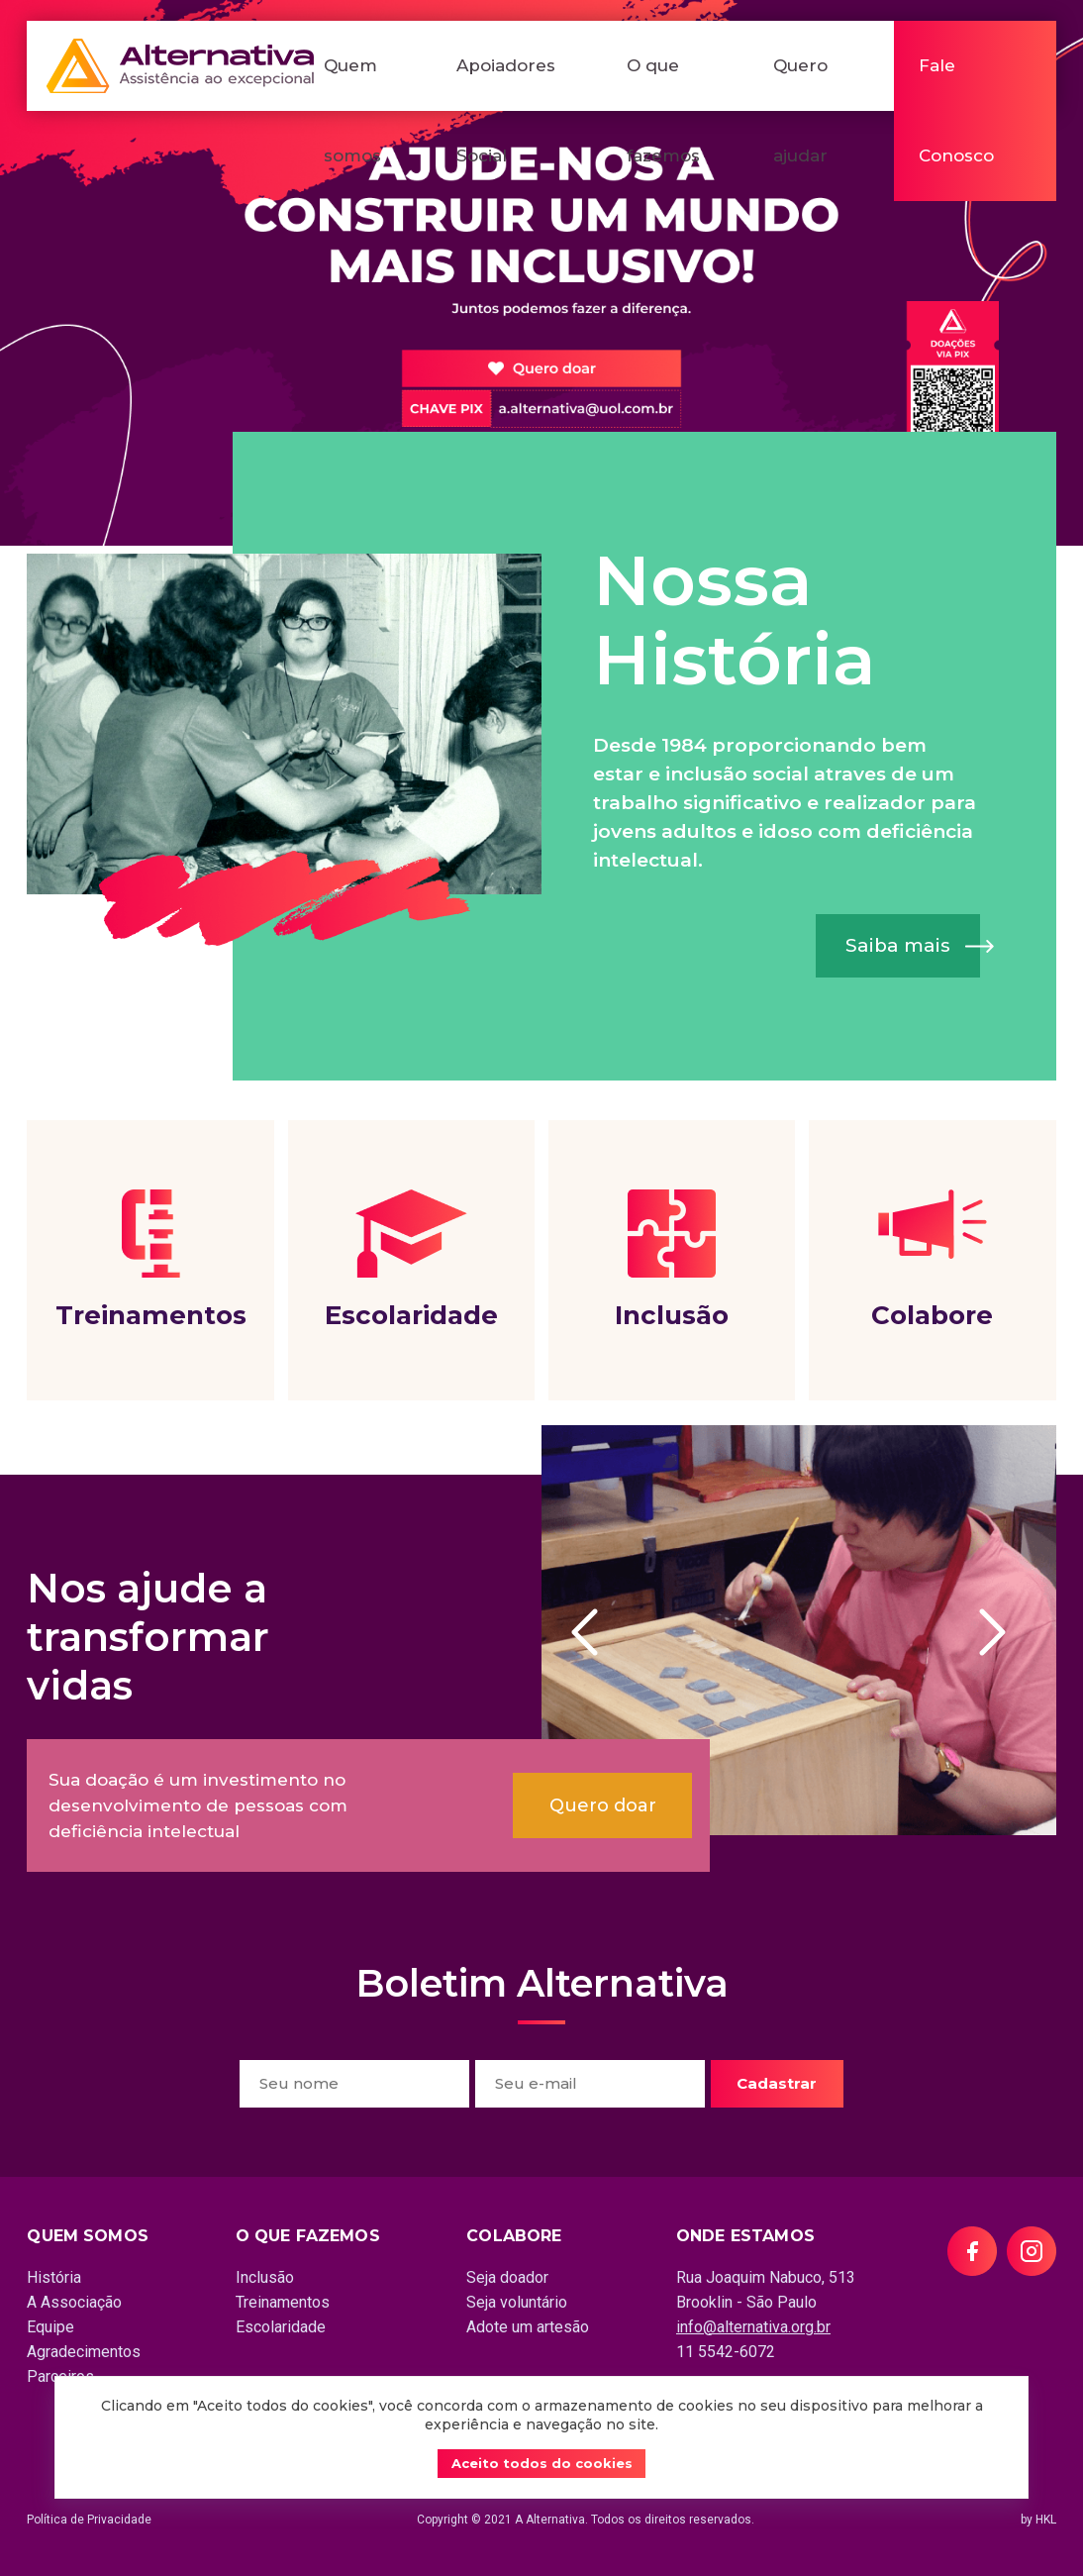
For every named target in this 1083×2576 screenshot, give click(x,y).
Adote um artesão (527, 2327)
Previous (595, 1632)
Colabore (932, 1260)
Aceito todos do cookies (542, 2463)
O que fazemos (663, 110)
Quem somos (352, 110)
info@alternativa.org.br (753, 2327)
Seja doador (507, 2277)
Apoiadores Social (505, 110)
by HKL (1038, 2519)
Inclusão (671, 1260)
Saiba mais (897, 945)
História (54, 2277)
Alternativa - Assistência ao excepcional (180, 66)
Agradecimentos (84, 2351)
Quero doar (602, 1805)
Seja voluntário (516, 2302)
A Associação (74, 2302)
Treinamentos (150, 1260)
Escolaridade (411, 1260)
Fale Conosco (956, 110)
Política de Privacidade (89, 2519)
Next (1003, 1632)
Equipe (50, 2327)
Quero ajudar (800, 110)
